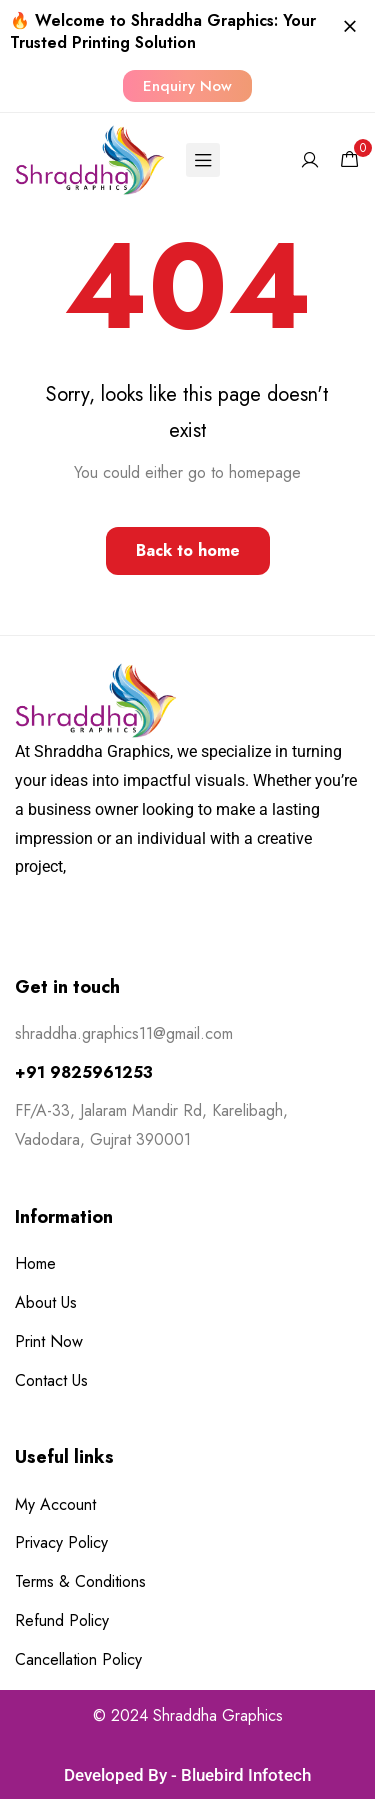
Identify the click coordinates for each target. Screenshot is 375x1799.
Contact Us (51, 1380)
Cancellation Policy (78, 1659)
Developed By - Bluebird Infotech (187, 1775)
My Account (55, 1504)
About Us (46, 1302)
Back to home (188, 550)
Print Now (49, 1341)
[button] (187, 86)
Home (35, 1263)
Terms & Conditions (80, 1581)
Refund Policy (62, 1620)
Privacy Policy (61, 1542)
